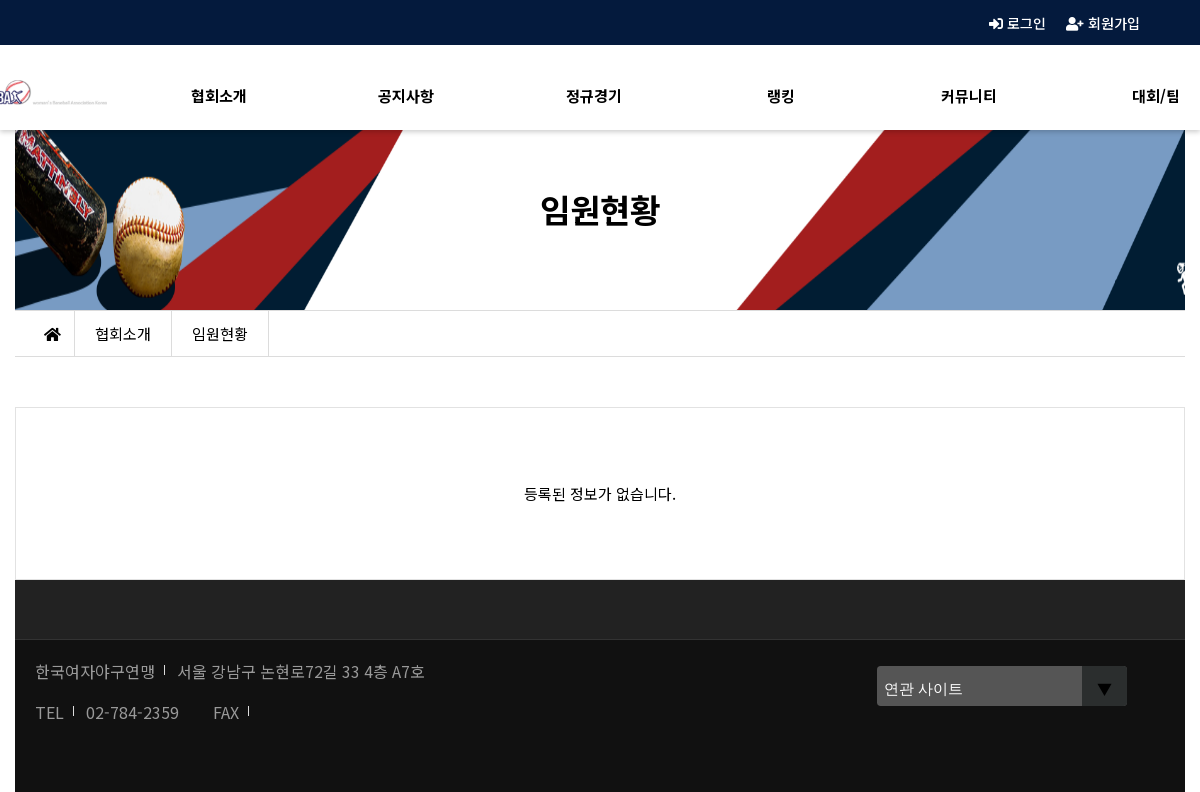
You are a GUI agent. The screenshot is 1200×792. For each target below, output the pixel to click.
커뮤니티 (969, 95)
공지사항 (406, 95)
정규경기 (594, 95)
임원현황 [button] (220, 333)
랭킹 (781, 95)
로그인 (1017, 23)
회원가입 (1103, 23)
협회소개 (219, 95)
